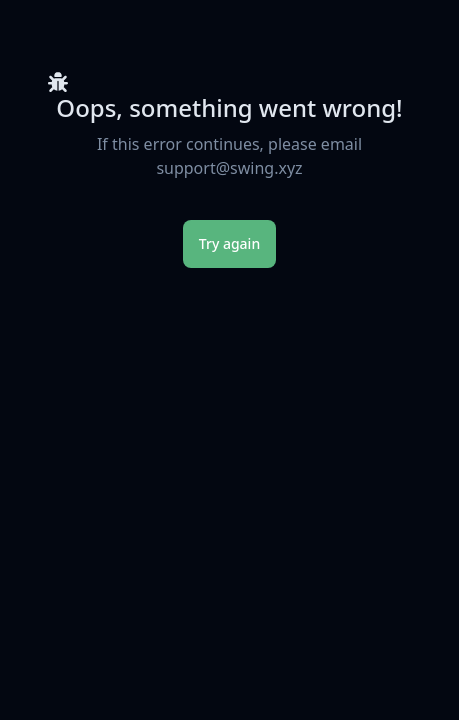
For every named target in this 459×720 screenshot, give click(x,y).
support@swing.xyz (229, 168)
